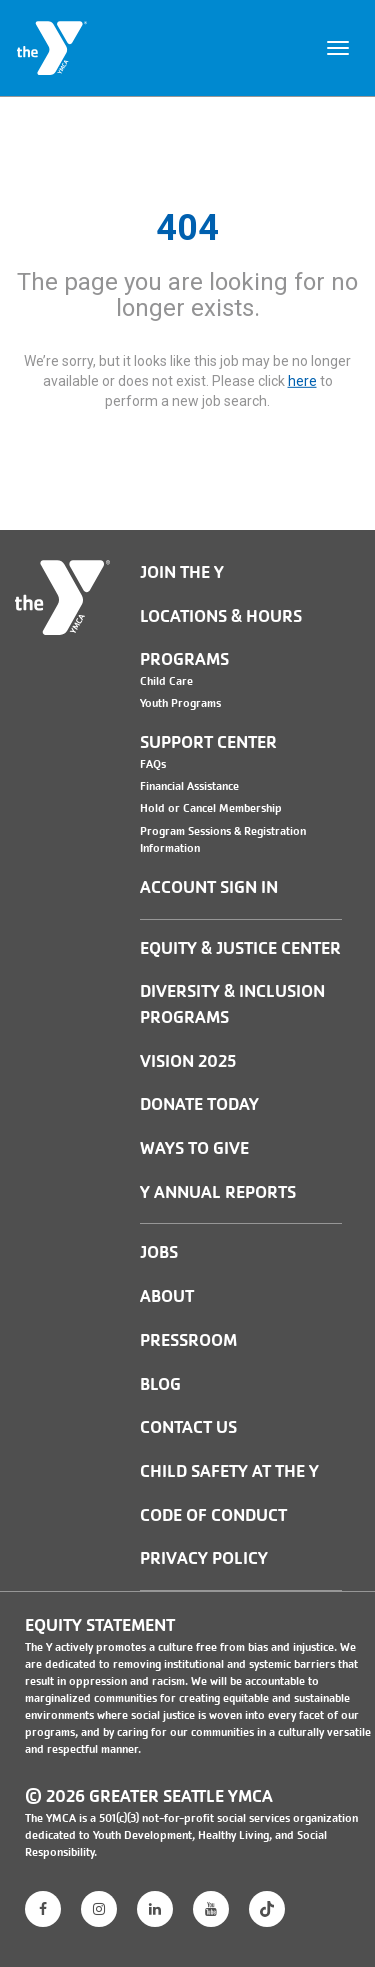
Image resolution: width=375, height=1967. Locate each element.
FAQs (153, 764)
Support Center (208, 742)
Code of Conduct (213, 1515)
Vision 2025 (188, 1061)
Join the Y (182, 572)
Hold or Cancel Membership (211, 808)
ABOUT (167, 1296)
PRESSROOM (188, 1340)
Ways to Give (194, 1148)
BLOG (160, 1384)
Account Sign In (209, 887)
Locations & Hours (221, 616)
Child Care (166, 681)
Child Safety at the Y (229, 1471)
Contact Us (188, 1427)
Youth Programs (180, 703)
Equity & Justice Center (240, 948)
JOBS (159, 1252)
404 (187, 228)
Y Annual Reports (218, 1192)
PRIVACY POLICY (204, 1558)
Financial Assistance (189, 786)
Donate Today (199, 1104)
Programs (184, 659)
